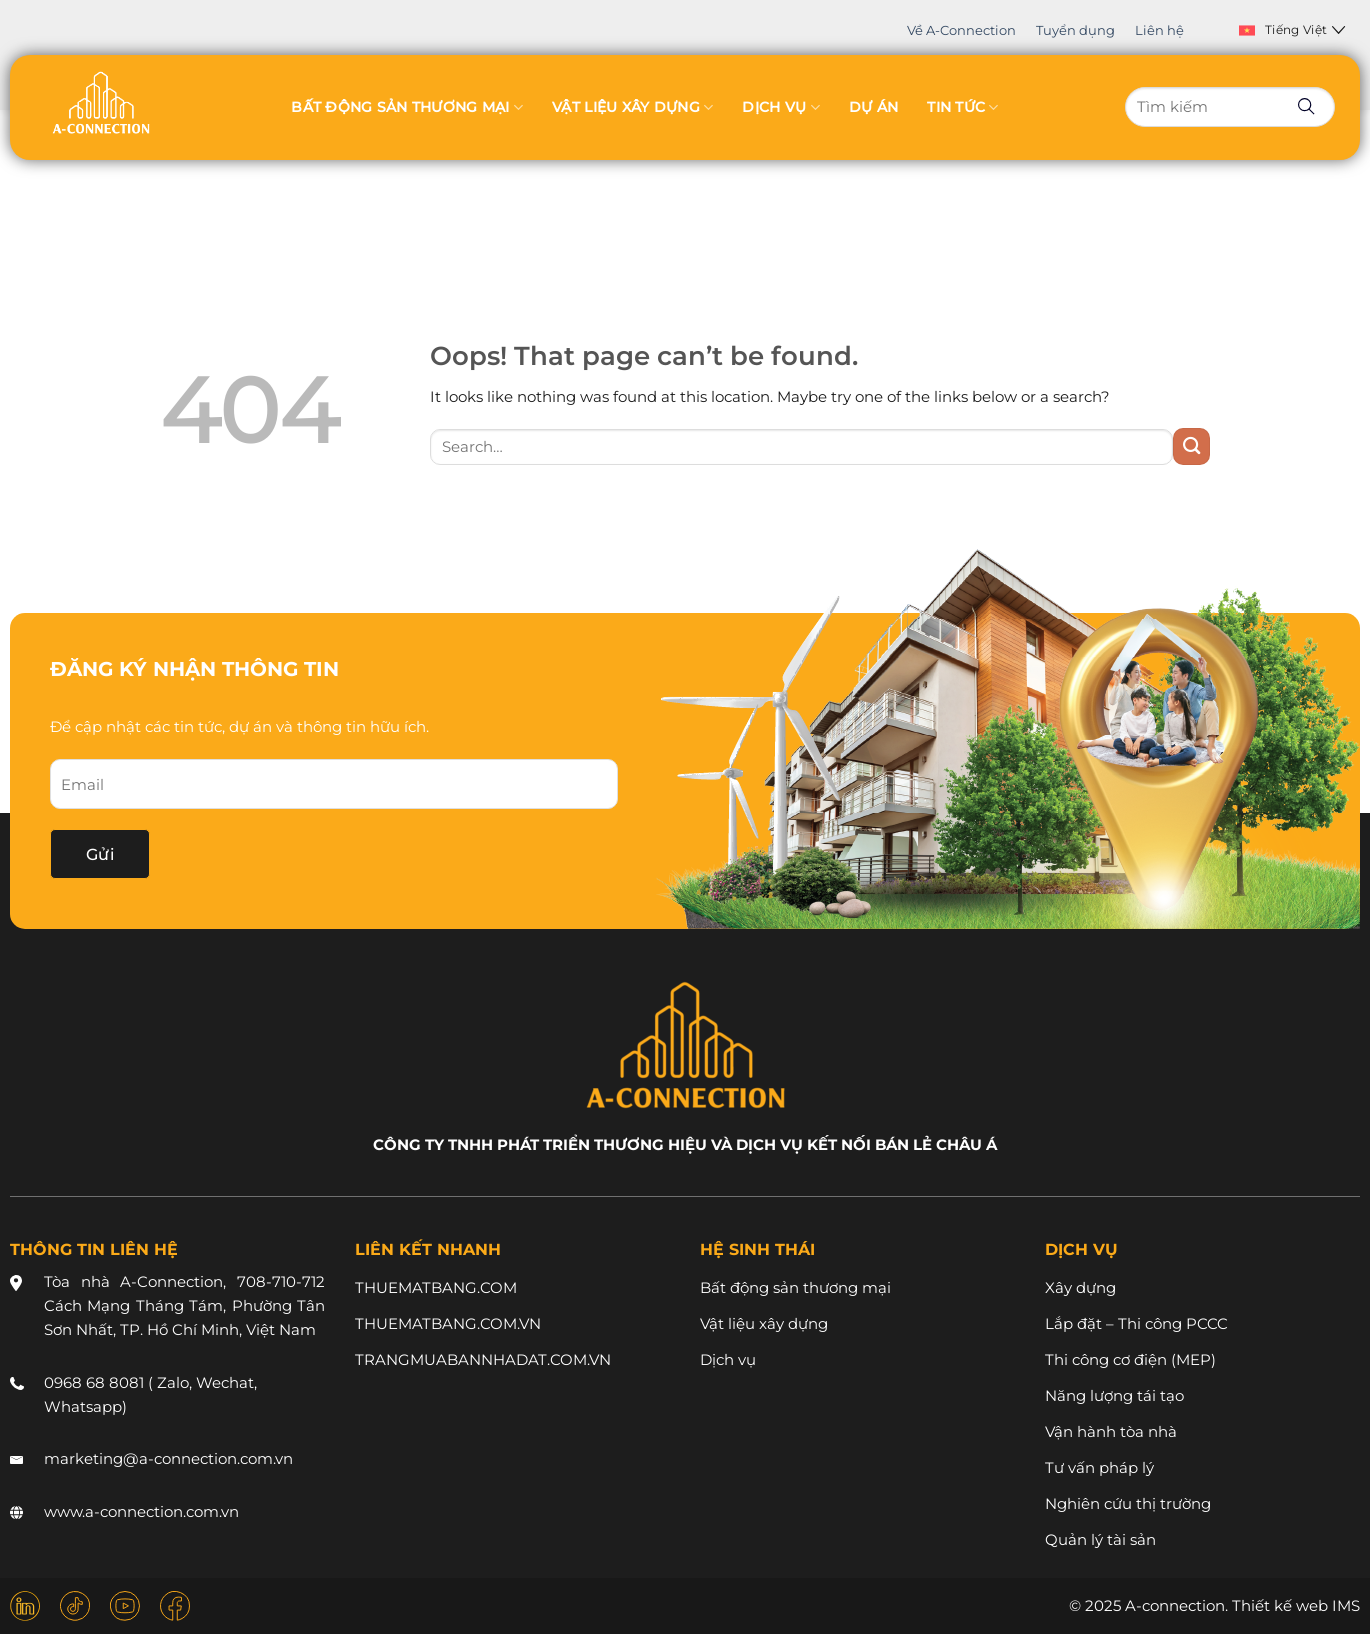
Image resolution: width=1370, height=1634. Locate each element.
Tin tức (962, 107)
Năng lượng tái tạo (1114, 1395)
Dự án (873, 107)
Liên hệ (1159, 30)
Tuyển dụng (1075, 30)
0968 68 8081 (94, 1382)
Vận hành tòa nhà (1111, 1431)
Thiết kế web (1280, 1605)
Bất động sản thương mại (407, 107)
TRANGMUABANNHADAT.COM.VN (483, 1359)
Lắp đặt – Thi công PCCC (1136, 1323)
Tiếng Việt (1292, 29)
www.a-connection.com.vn (141, 1511)
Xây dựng (1080, 1287)
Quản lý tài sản (1100, 1539)
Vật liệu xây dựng (632, 107)
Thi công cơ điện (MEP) (1130, 1359)
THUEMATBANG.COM (436, 1287)
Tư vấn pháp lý (1099, 1467)
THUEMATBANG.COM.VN (448, 1323)
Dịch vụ (780, 107)
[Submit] (1191, 446)
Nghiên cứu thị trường (1128, 1503)
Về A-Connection (961, 30)
